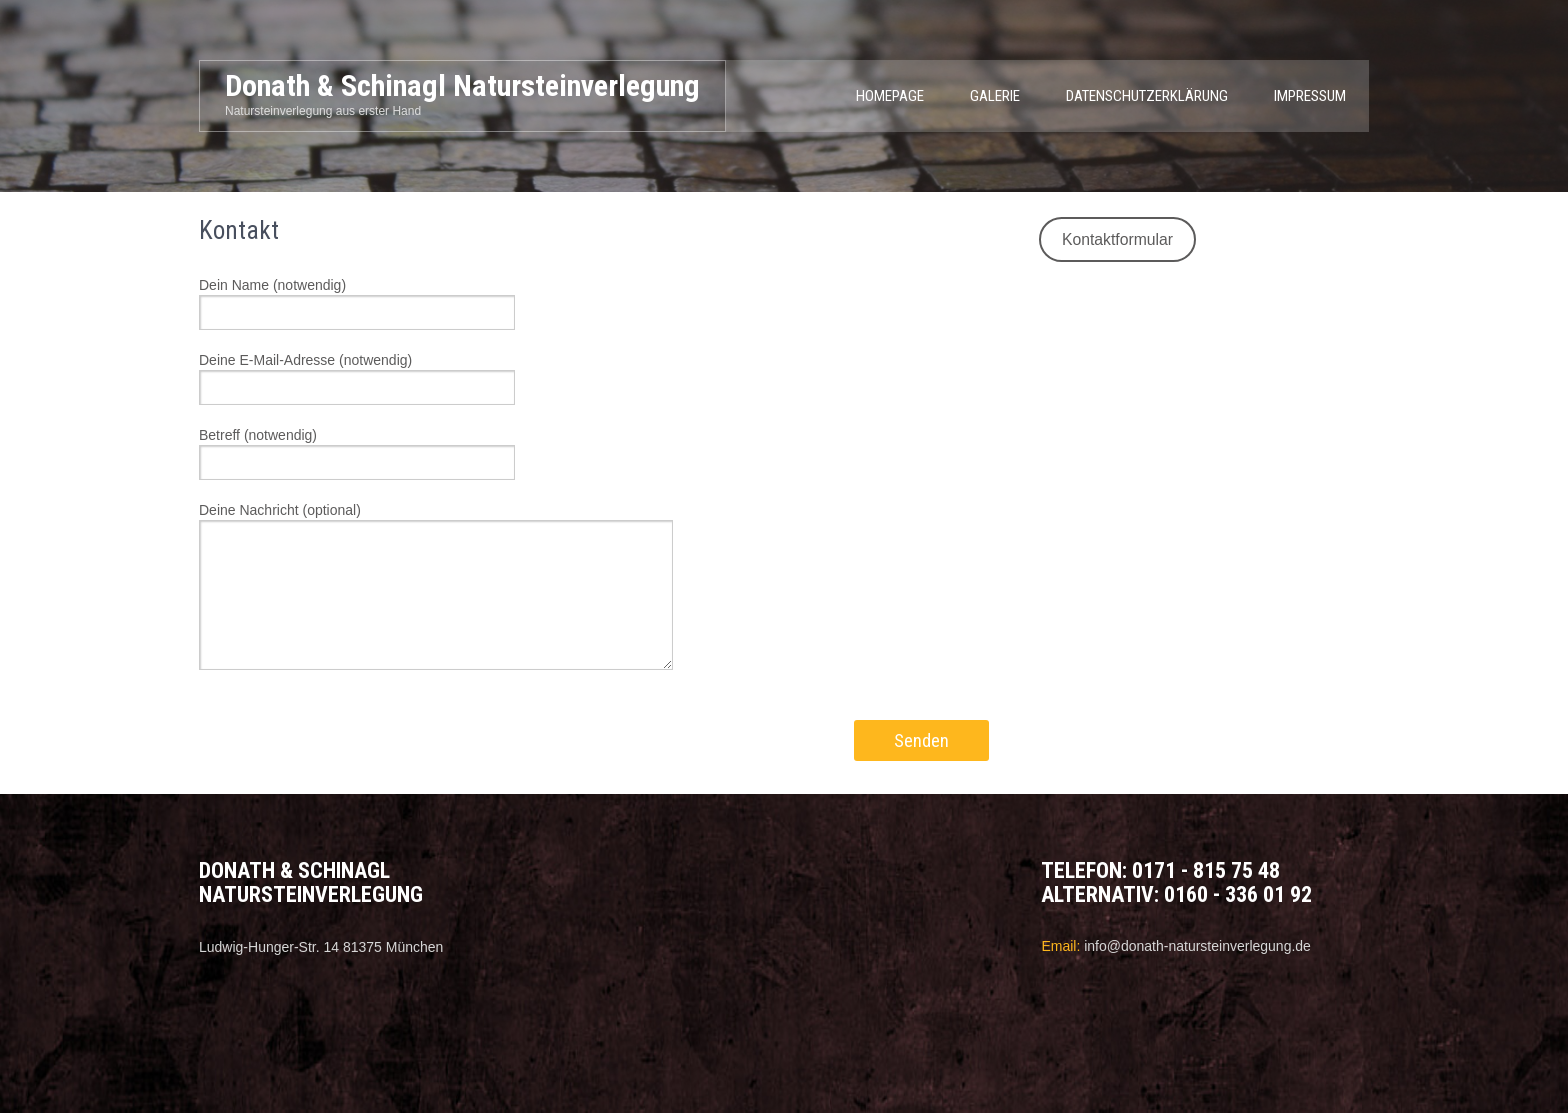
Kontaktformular (1117, 239)
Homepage (890, 96)
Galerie (995, 96)
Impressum (1310, 96)
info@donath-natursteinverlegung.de (1197, 946)
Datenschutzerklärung (1147, 96)
